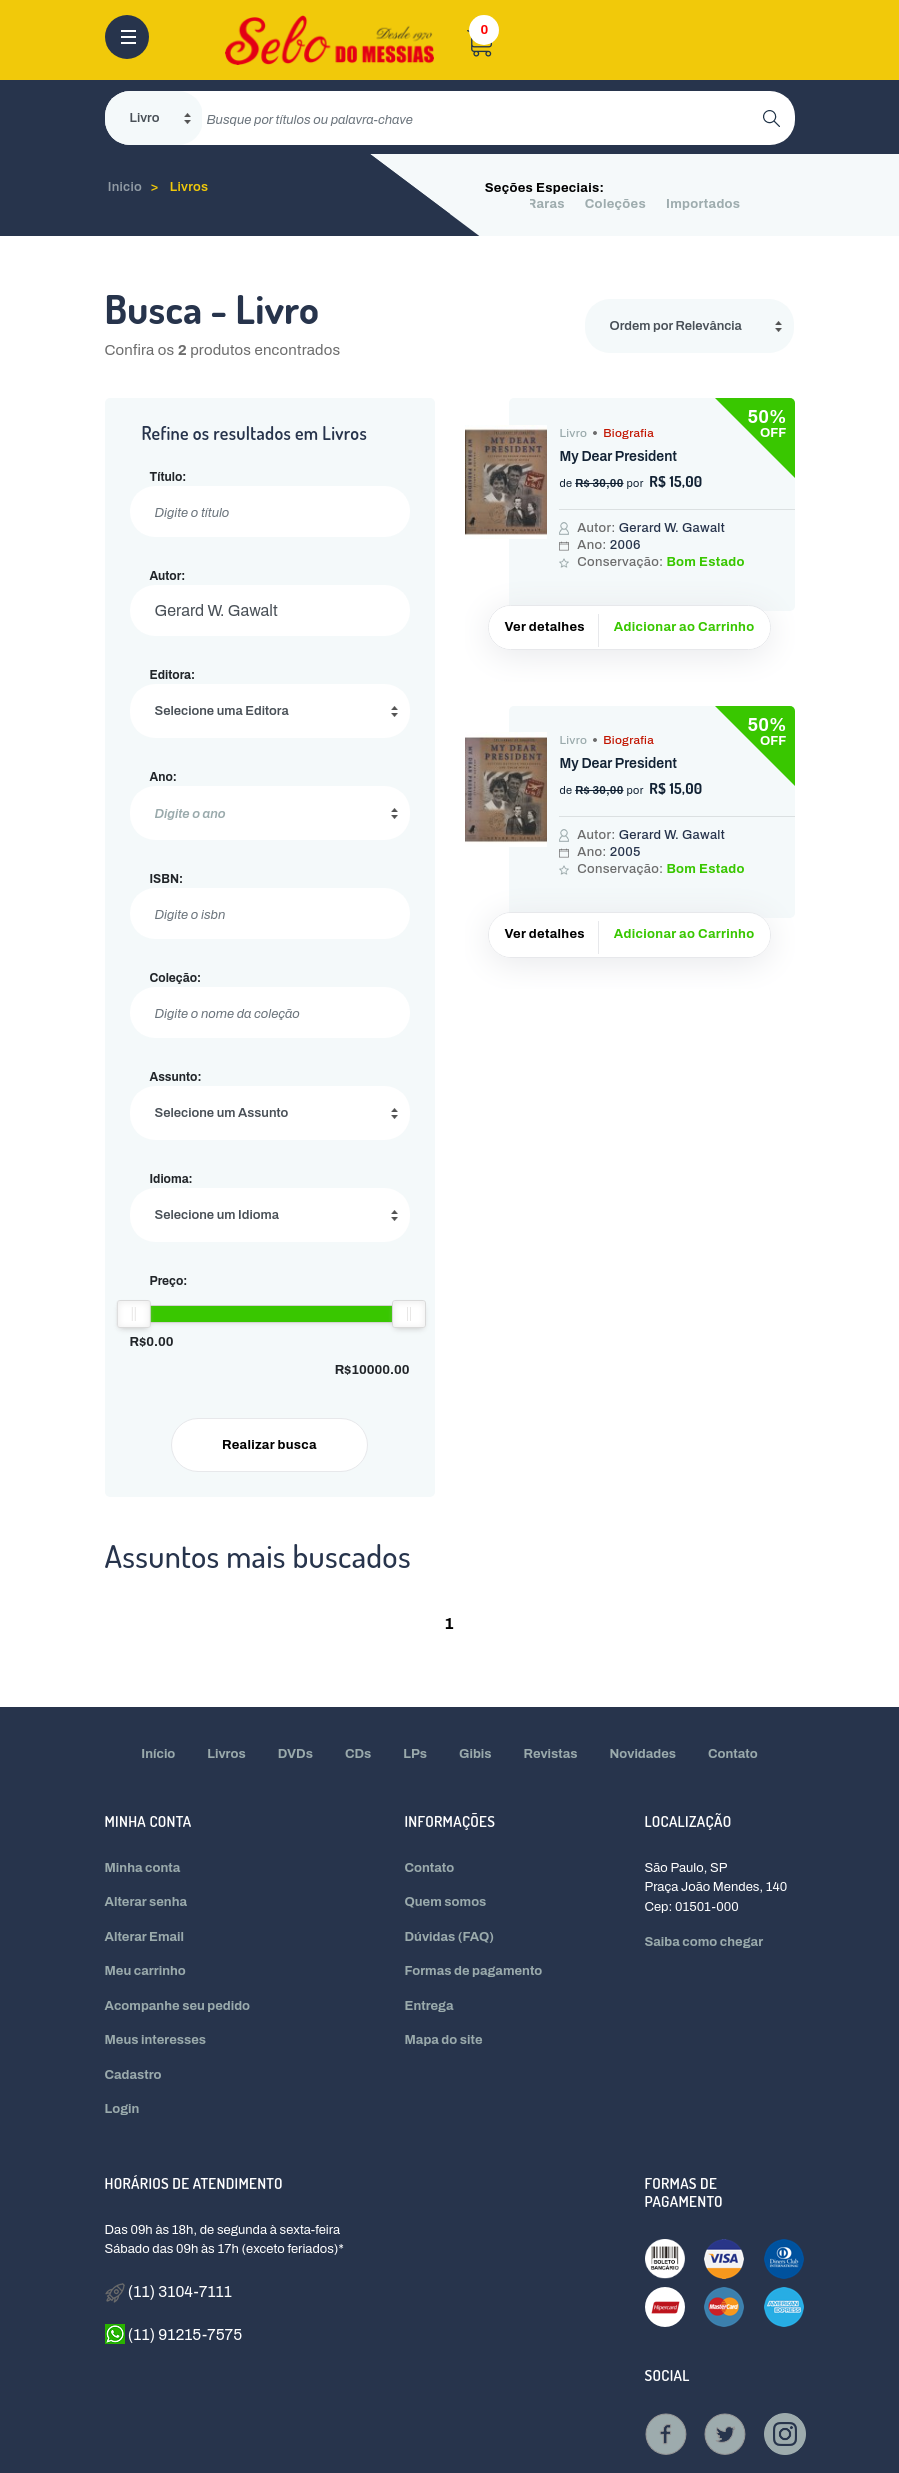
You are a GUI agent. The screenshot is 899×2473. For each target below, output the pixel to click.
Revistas (551, 1754)
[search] (482, 118)
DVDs (295, 1754)
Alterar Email (144, 1937)
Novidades (643, 1754)
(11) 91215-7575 (174, 2334)
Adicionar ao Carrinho (684, 627)
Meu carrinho (145, 1971)
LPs (415, 1754)
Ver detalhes (544, 627)
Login (122, 2109)
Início (158, 1754)
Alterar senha (146, 1902)
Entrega (429, 2006)
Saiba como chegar (703, 1942)
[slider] (133, 1314)
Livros (189, 187)
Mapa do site (444, 2040)
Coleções (615, 204)
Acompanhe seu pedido (178, 2006)
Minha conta (143, 1868)
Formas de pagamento (474, 1971)
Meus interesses (156, 2040)
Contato (733, 1754)
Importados (703, 204)
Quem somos (446, 1902)
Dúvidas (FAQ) (450, 1937)
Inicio (125, 187)
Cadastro (133, 2075)
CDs (358, 1754)
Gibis (475, 1754)
